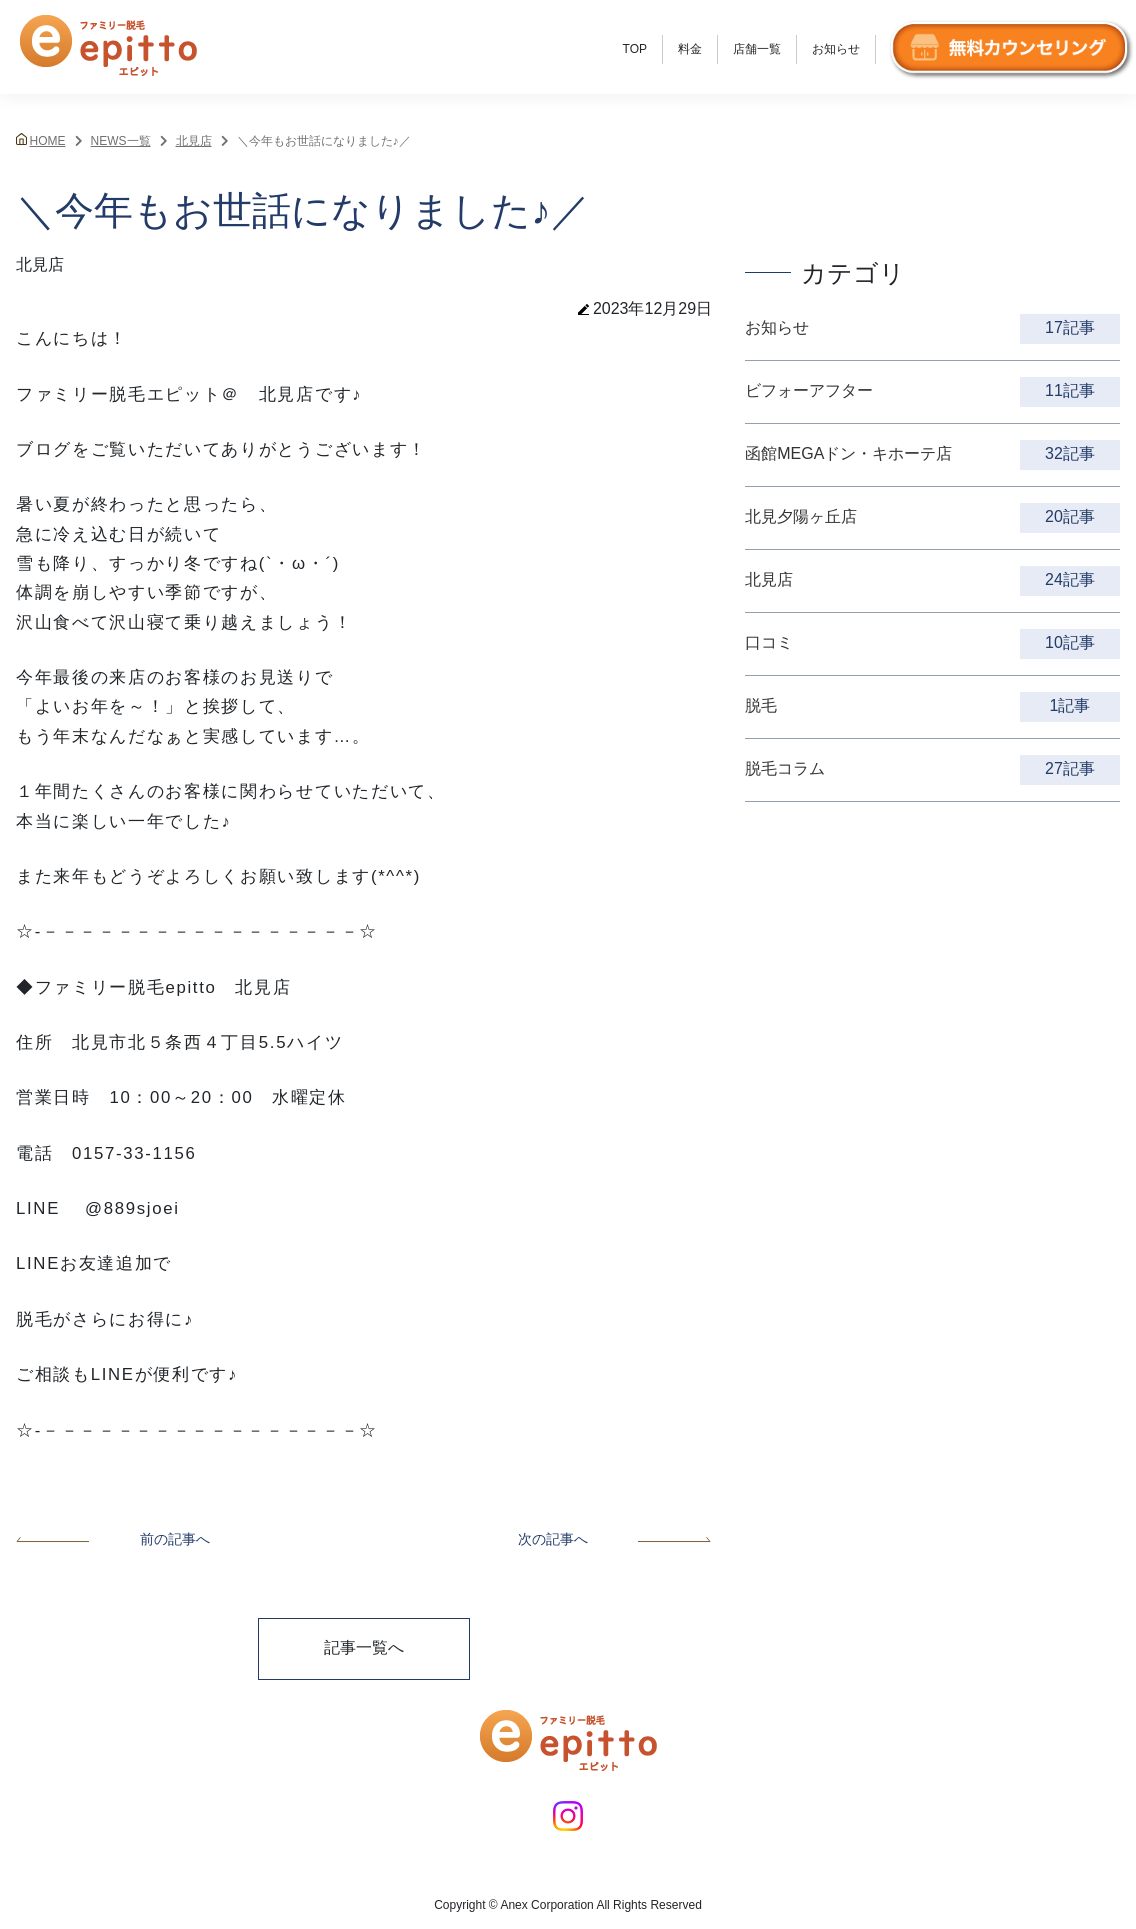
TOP (635, 49)
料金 (690, 49)
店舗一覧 (757, 49)
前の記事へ (113, 1539)
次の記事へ (615, 1539)
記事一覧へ (364, 1647)
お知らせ (836, 49)
